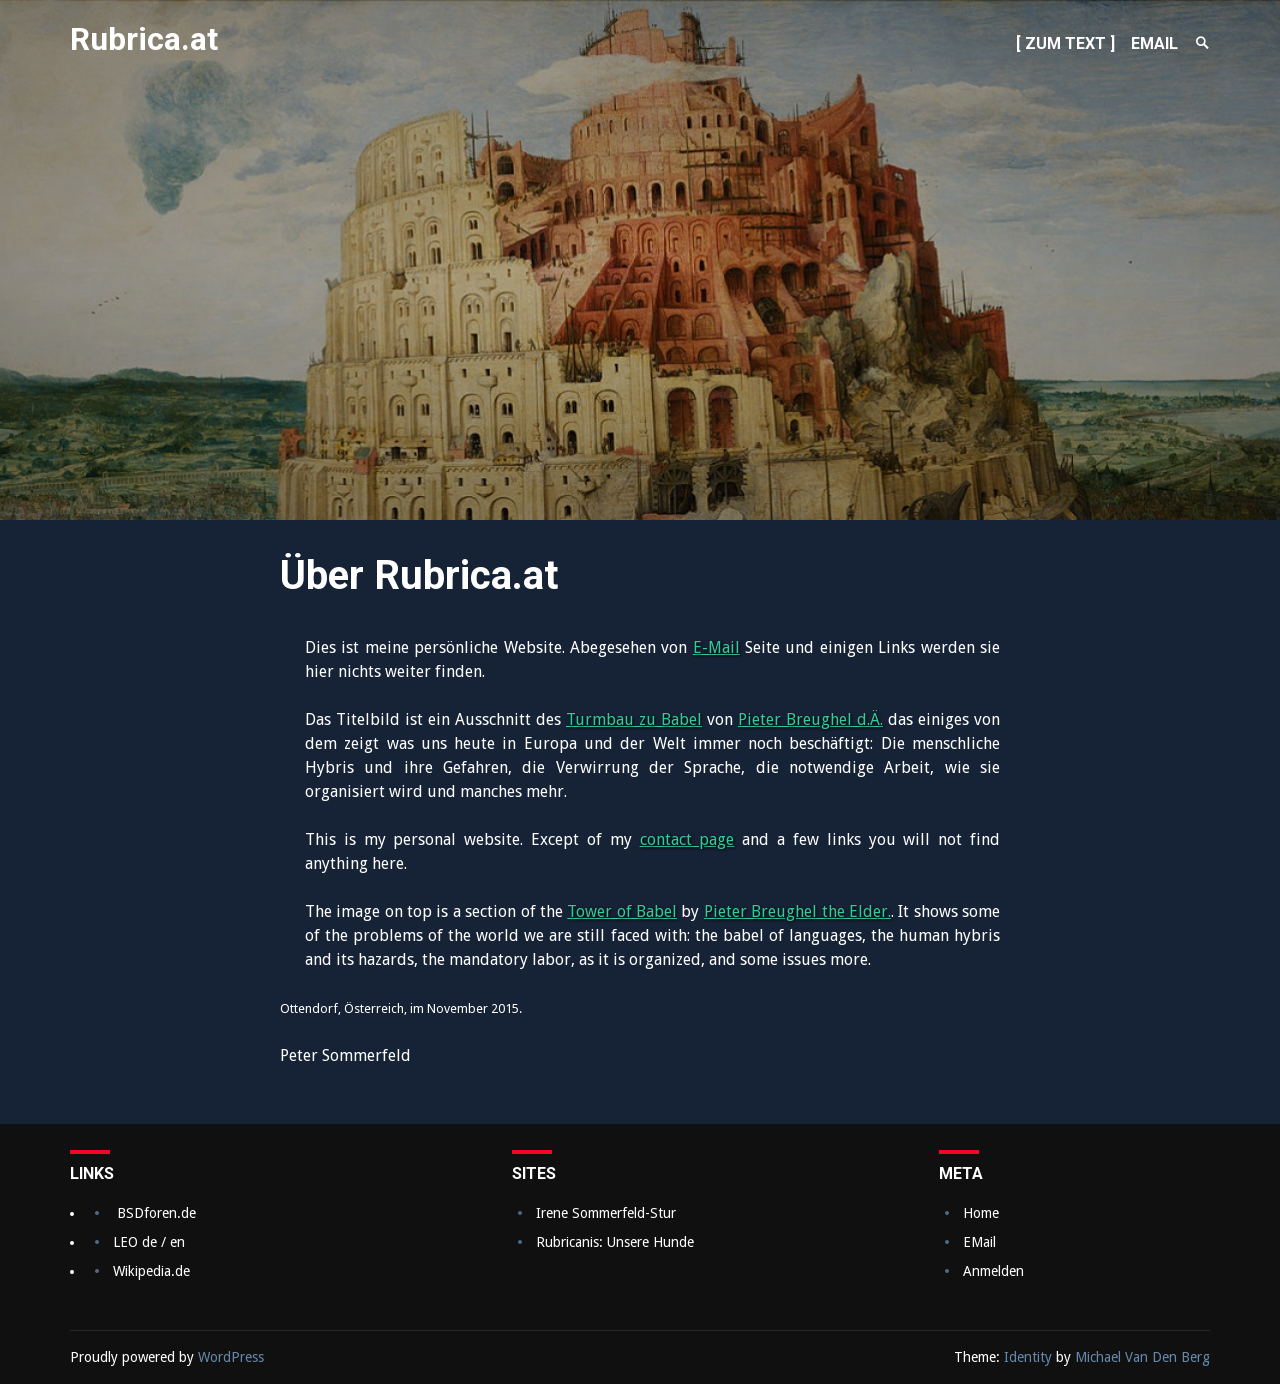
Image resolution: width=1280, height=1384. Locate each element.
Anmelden (993, 1271)
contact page (687, 839)
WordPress (231, 1357)
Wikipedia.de (151, 1271)
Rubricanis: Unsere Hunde (615, 1242)
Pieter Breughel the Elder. (797, 911)
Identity (1028, 1357)
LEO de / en (149, 1242)
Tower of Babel (622, 911)
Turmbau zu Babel (634, 719)
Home (981, 1213)
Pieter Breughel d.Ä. (810, 719)
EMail (979, 1242)
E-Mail (716, 647)
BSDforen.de (156, 1213)
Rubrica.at (144, 39)
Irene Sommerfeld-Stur (606, 1213)
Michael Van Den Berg (1142, 1357)
